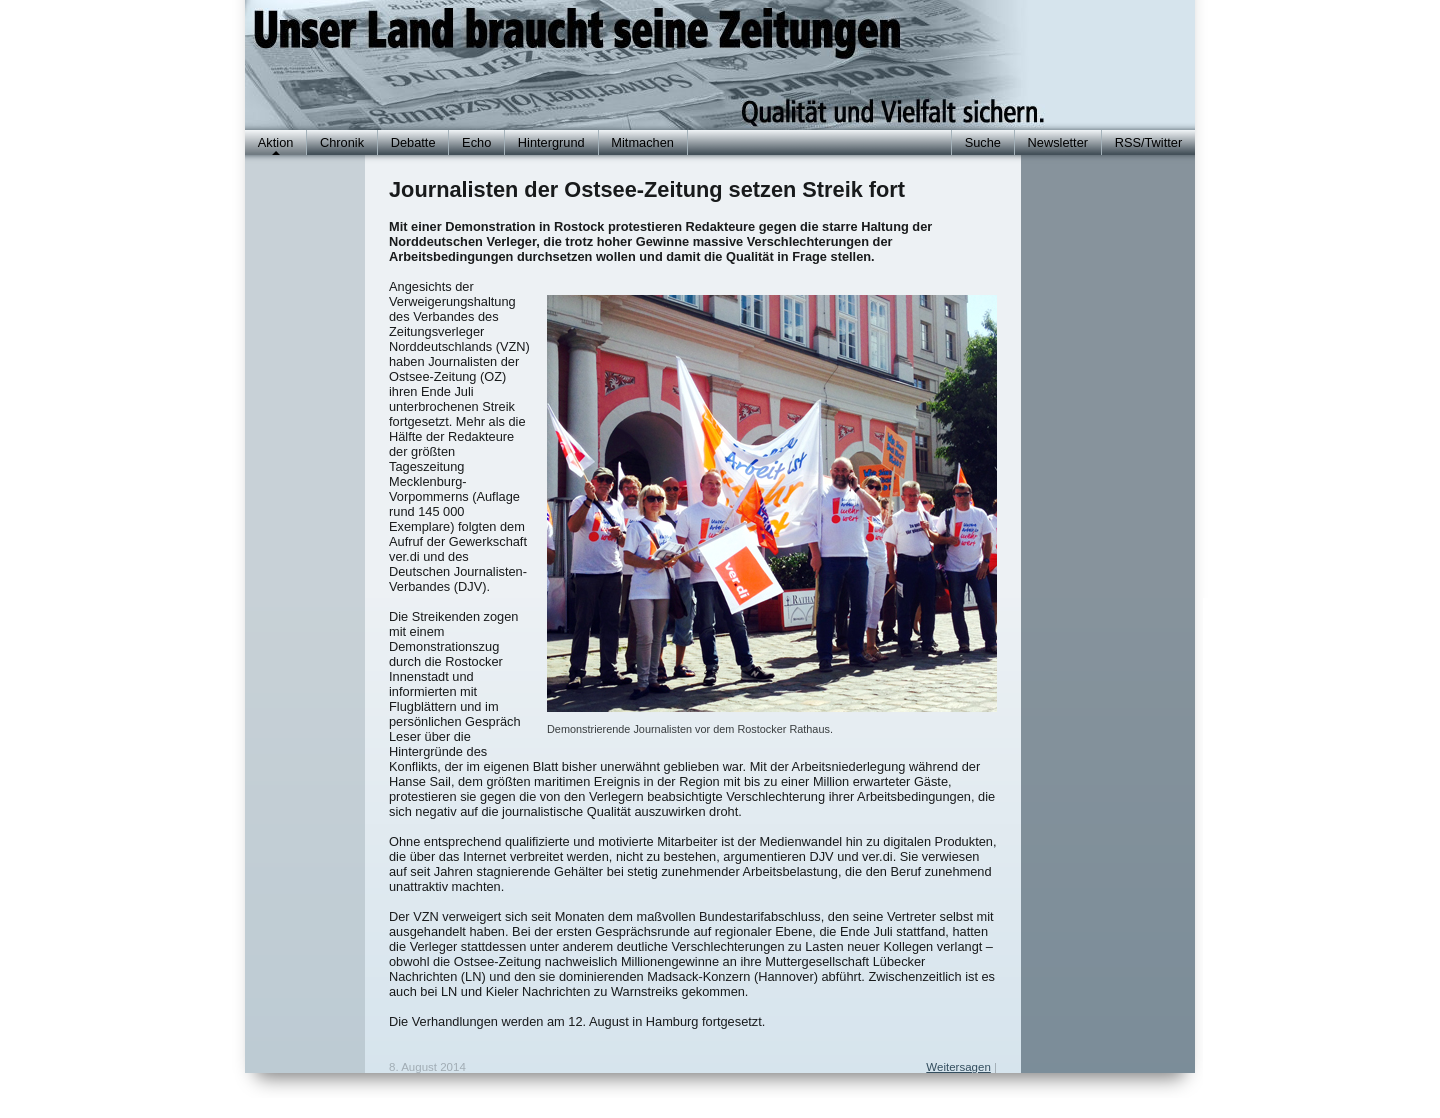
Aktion (276, 142)
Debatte (413, 142)
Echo (476, 142)
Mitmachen (642, 142)
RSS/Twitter (1149, 142)
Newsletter (1058, 142)
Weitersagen (958, 1067)
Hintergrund (551, 142)
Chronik (342, 142)
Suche (983, 142)
